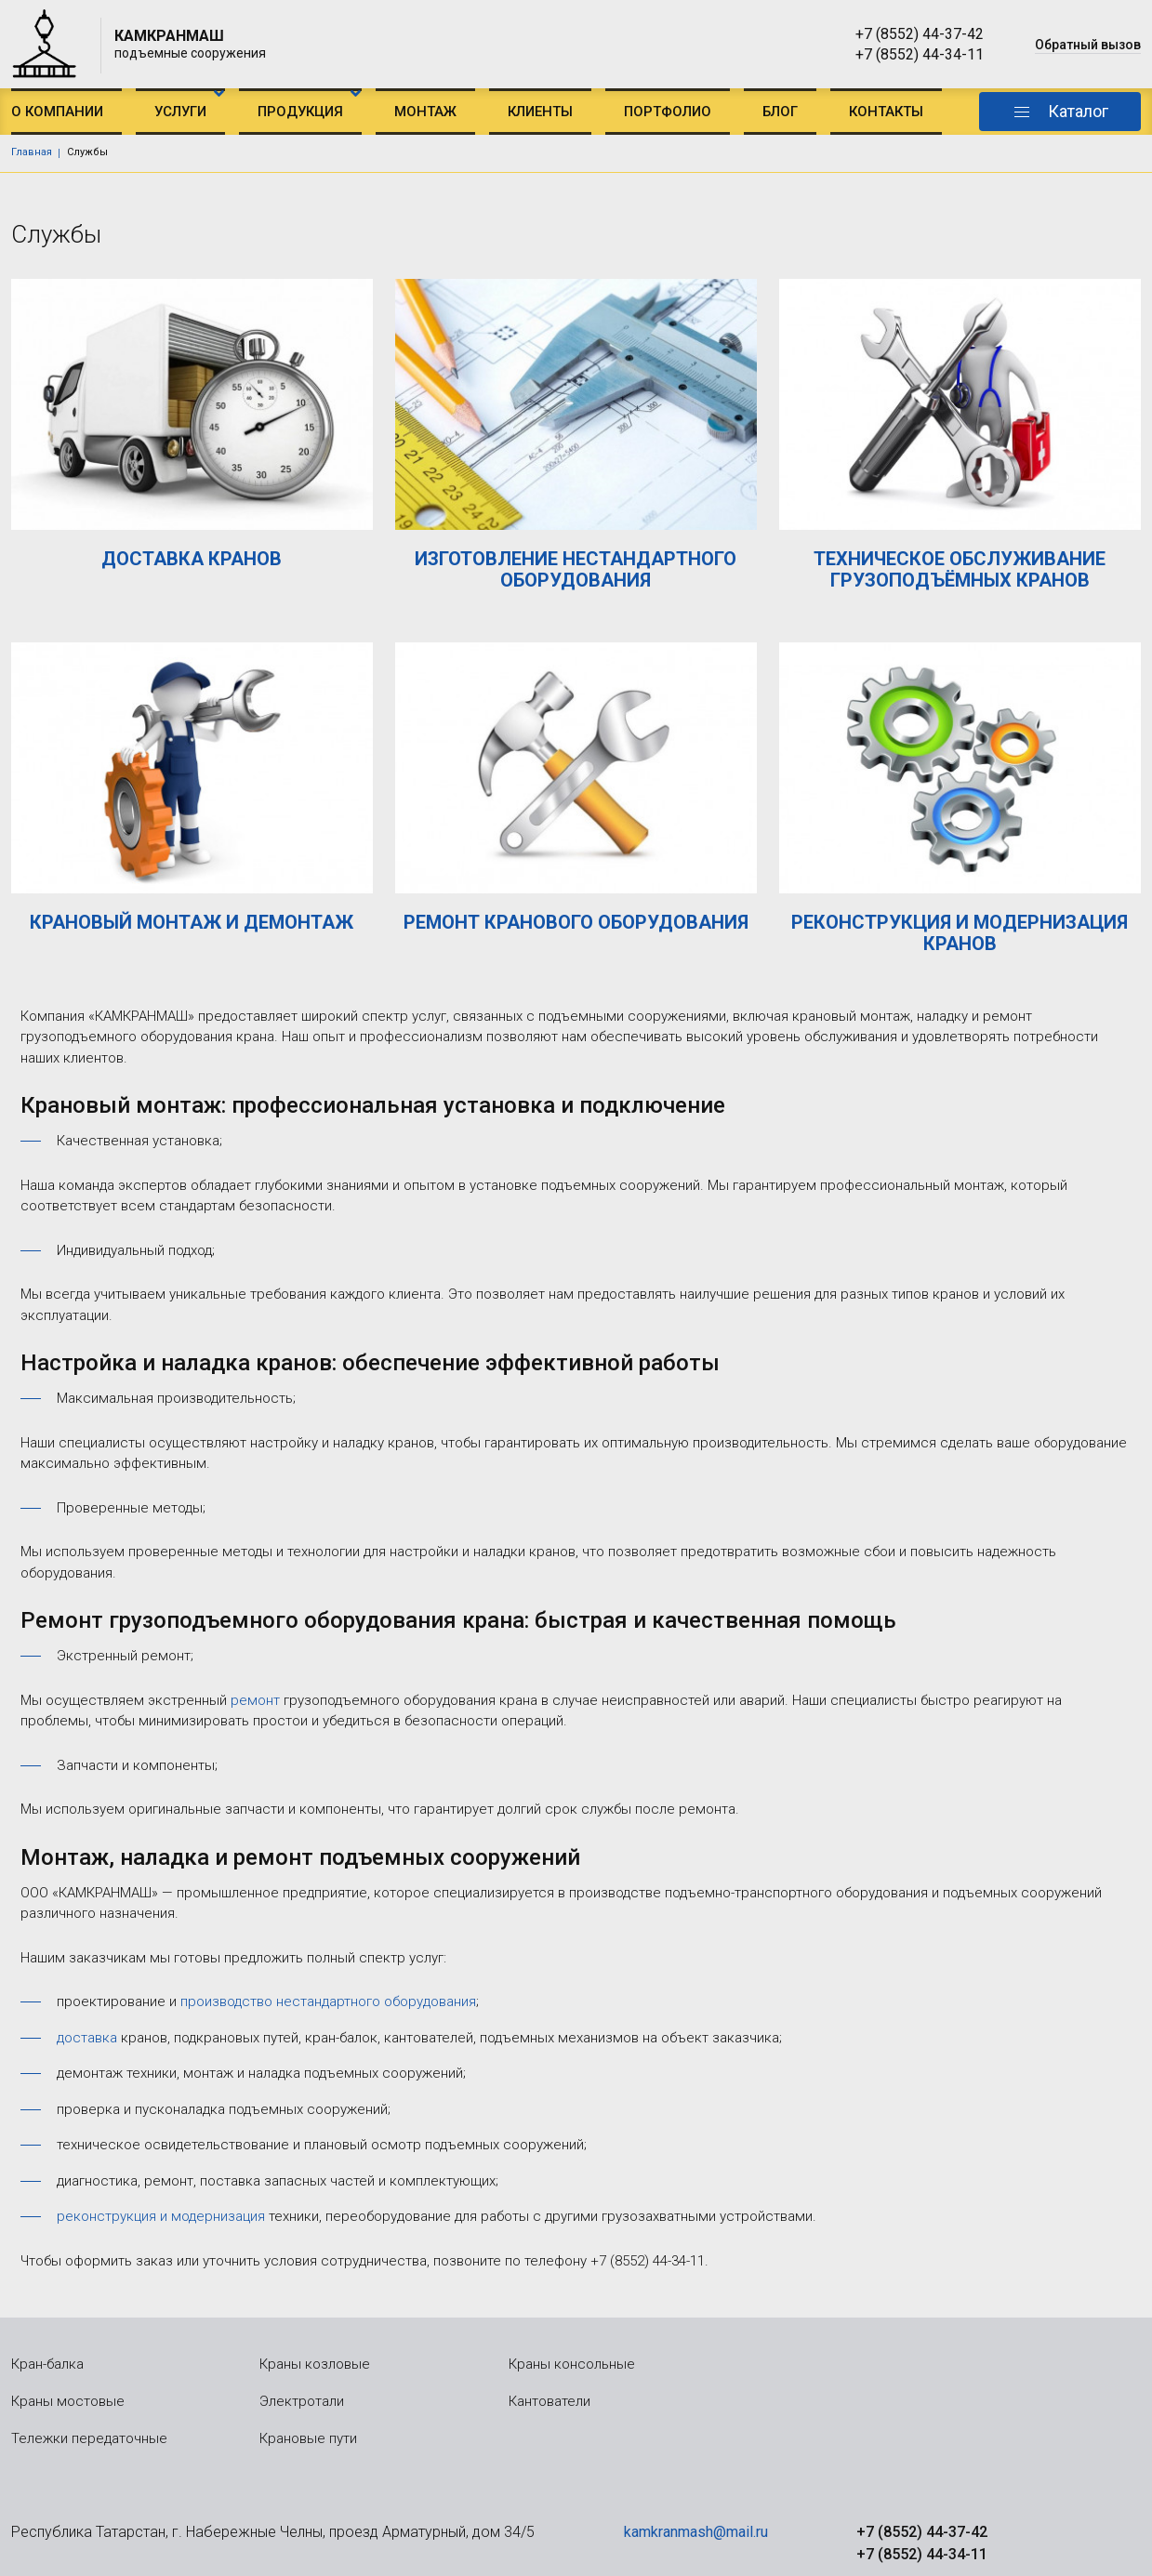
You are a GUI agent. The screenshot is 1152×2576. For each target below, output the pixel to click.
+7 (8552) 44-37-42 (919, 34)
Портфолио (667, 111)
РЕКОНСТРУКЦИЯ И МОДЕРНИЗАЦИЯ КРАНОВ (959, 933)
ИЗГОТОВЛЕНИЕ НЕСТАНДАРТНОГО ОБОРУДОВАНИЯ (575, 569)
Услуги (180, 111)
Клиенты (540, 111)
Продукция (300, 111)
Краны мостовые (68, 2401)
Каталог (1078, 111)
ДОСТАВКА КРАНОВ (191, 559)
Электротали (301, 2401)
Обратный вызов (1088, 44)
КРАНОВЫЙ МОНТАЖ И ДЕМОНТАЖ (191, 922)
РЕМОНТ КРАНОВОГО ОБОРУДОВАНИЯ (576, 922)
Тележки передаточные (89, 2438)
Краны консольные (572, 2364)
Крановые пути (308, 2438)
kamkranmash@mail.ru (696, 2532)
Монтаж (425, 111)
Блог (780, 111)
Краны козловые (314, 2364)
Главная (31, 152)
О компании (57, 111)
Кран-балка (47, 2364)
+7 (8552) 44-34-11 (919, 54)
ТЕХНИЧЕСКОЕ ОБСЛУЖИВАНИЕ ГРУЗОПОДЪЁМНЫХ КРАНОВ (960, 569)
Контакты (886, 111)
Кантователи (549, 2401)
